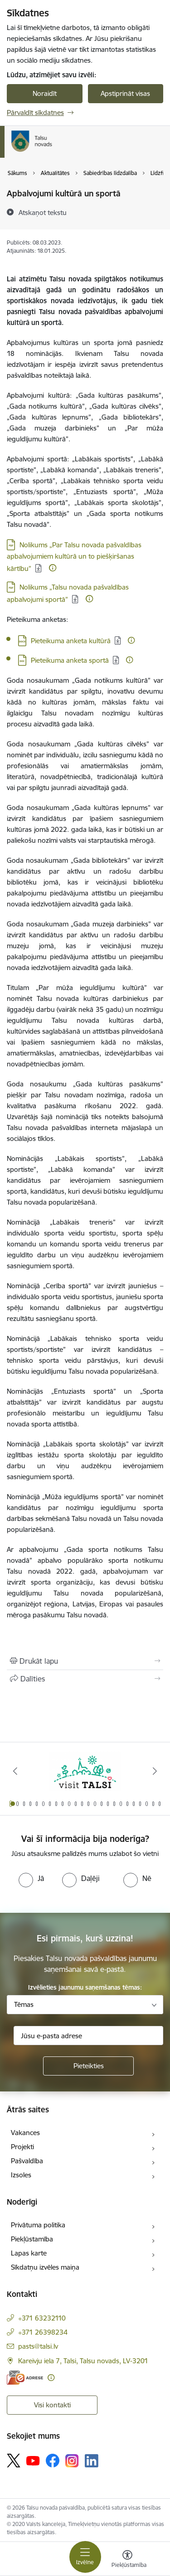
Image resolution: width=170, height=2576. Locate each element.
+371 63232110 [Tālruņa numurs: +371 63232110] (42, 2318)
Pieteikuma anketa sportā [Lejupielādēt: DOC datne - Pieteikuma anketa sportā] (70, 660)
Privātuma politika (38, 2225)
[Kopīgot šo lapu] (85, 1678)
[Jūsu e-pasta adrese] (88, 2035)
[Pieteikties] (88, 2066)
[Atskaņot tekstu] (43, 212)
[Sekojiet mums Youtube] (33, 2460)
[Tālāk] (155, 1771)
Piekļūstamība (32, 2239)
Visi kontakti (52, 2405)
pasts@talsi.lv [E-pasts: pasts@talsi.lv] (38, 2346)
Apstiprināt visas (125, 93)
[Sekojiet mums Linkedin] (91, 2461)
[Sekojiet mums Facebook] (52, 2460)
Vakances (25, 2132)
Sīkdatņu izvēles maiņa (45, 2267)
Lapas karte (29, 2253)
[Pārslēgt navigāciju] (85, 2557)
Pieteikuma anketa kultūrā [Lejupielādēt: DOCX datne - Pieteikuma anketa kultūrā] (71, 640)
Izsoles (21, 2175)
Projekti (22, 2146)
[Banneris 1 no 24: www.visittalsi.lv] (85, 1771)
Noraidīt (45, 93)
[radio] (31, 1878)
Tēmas (24, 2004)
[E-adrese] (25, 2377)
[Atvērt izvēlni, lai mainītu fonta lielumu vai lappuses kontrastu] (127, 2560)
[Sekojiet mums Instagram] (72, 2460)
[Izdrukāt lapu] (85, 1661)
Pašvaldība (27, 2160)
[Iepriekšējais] (15, 1771)
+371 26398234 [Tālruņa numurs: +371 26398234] (43, 2332)
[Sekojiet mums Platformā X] (13, 2460)
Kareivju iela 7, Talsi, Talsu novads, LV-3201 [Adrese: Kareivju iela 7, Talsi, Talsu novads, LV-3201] (83, 2360)
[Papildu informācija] (52, 567)
